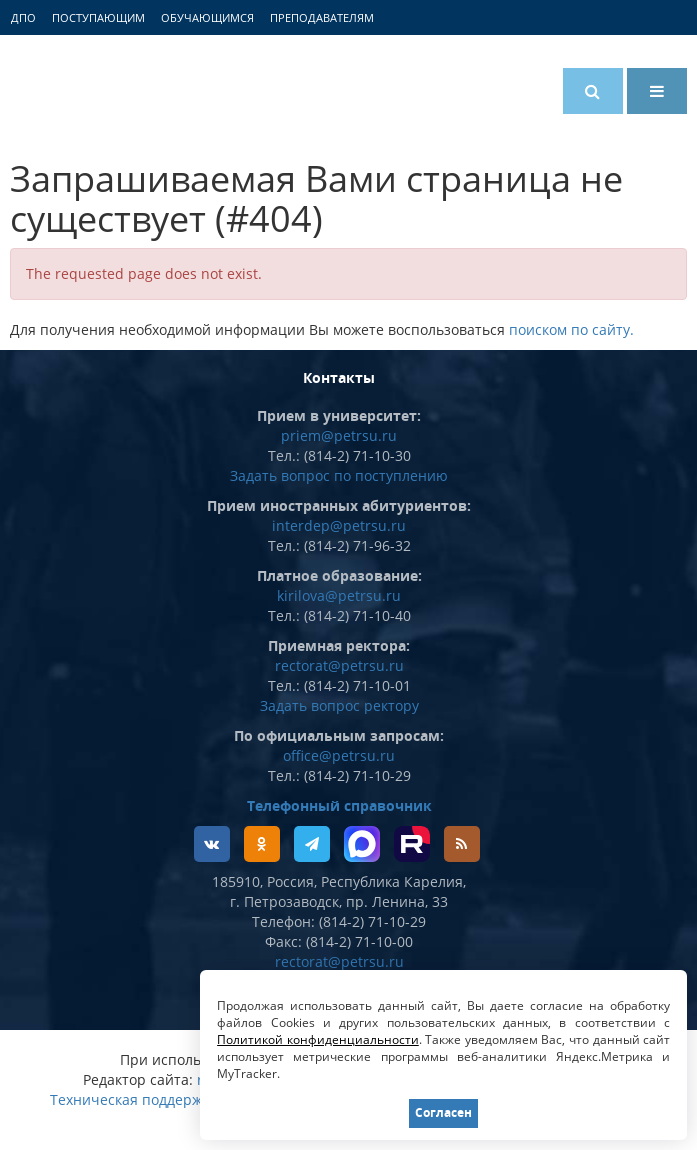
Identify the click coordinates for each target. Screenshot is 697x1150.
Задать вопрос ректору (339, 705)
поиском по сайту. (571, 329)
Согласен (443, 1112)
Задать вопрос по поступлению (339, 475)
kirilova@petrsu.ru (339, 595)
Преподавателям (322, 17)
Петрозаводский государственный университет (85, 87)
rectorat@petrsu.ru (339, 665)
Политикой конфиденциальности (319, 1039)
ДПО (23, 17)
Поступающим (98, 17)
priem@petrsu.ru (339, 435)
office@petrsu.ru (339, 755)
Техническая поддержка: (135, 1099)
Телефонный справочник (339, 805)
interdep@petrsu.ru (339, 525)
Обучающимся (207, 17)
